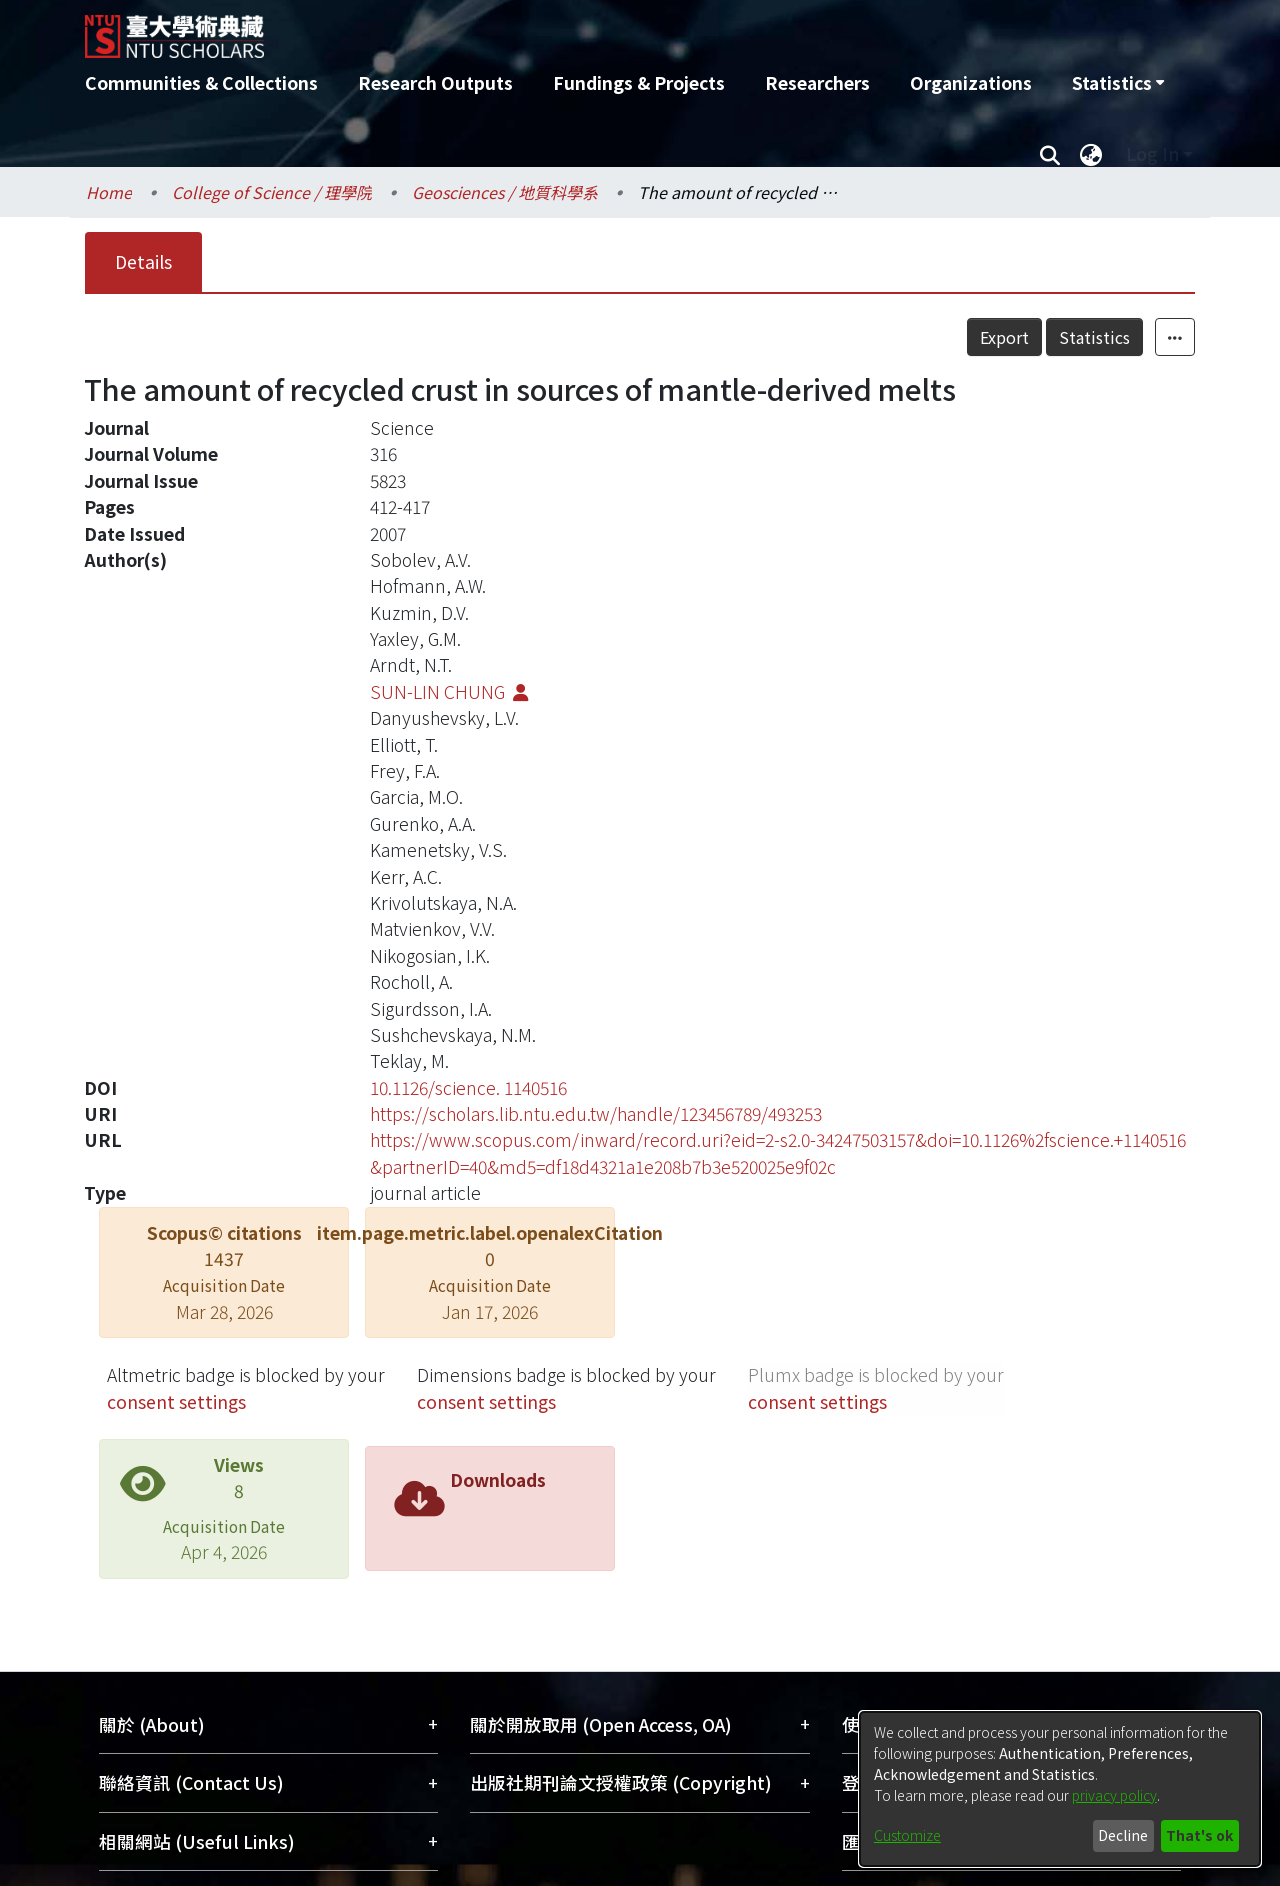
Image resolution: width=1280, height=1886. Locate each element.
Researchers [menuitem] (817, 82)
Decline (1123, 1835)
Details (143, 261)
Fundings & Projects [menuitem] (639, 82)
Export (1004, 337)
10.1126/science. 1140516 (468, 1087)
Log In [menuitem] (1152, 153)
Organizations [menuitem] (971, 82)
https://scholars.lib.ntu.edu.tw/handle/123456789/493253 (596, 1113)
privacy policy (1114, 1795)
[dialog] (1060, 1789)
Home (109, 192)
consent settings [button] (176, 1401)
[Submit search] (1049, 154)
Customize (907, 1835)
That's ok (1199, 1835)
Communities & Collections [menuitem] (201, 82)
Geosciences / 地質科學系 (505, 192)
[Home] (532, 29)
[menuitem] (1118, 83)
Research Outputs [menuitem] (435, 82)
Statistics (1094, 337)
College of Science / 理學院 (272, 192)
